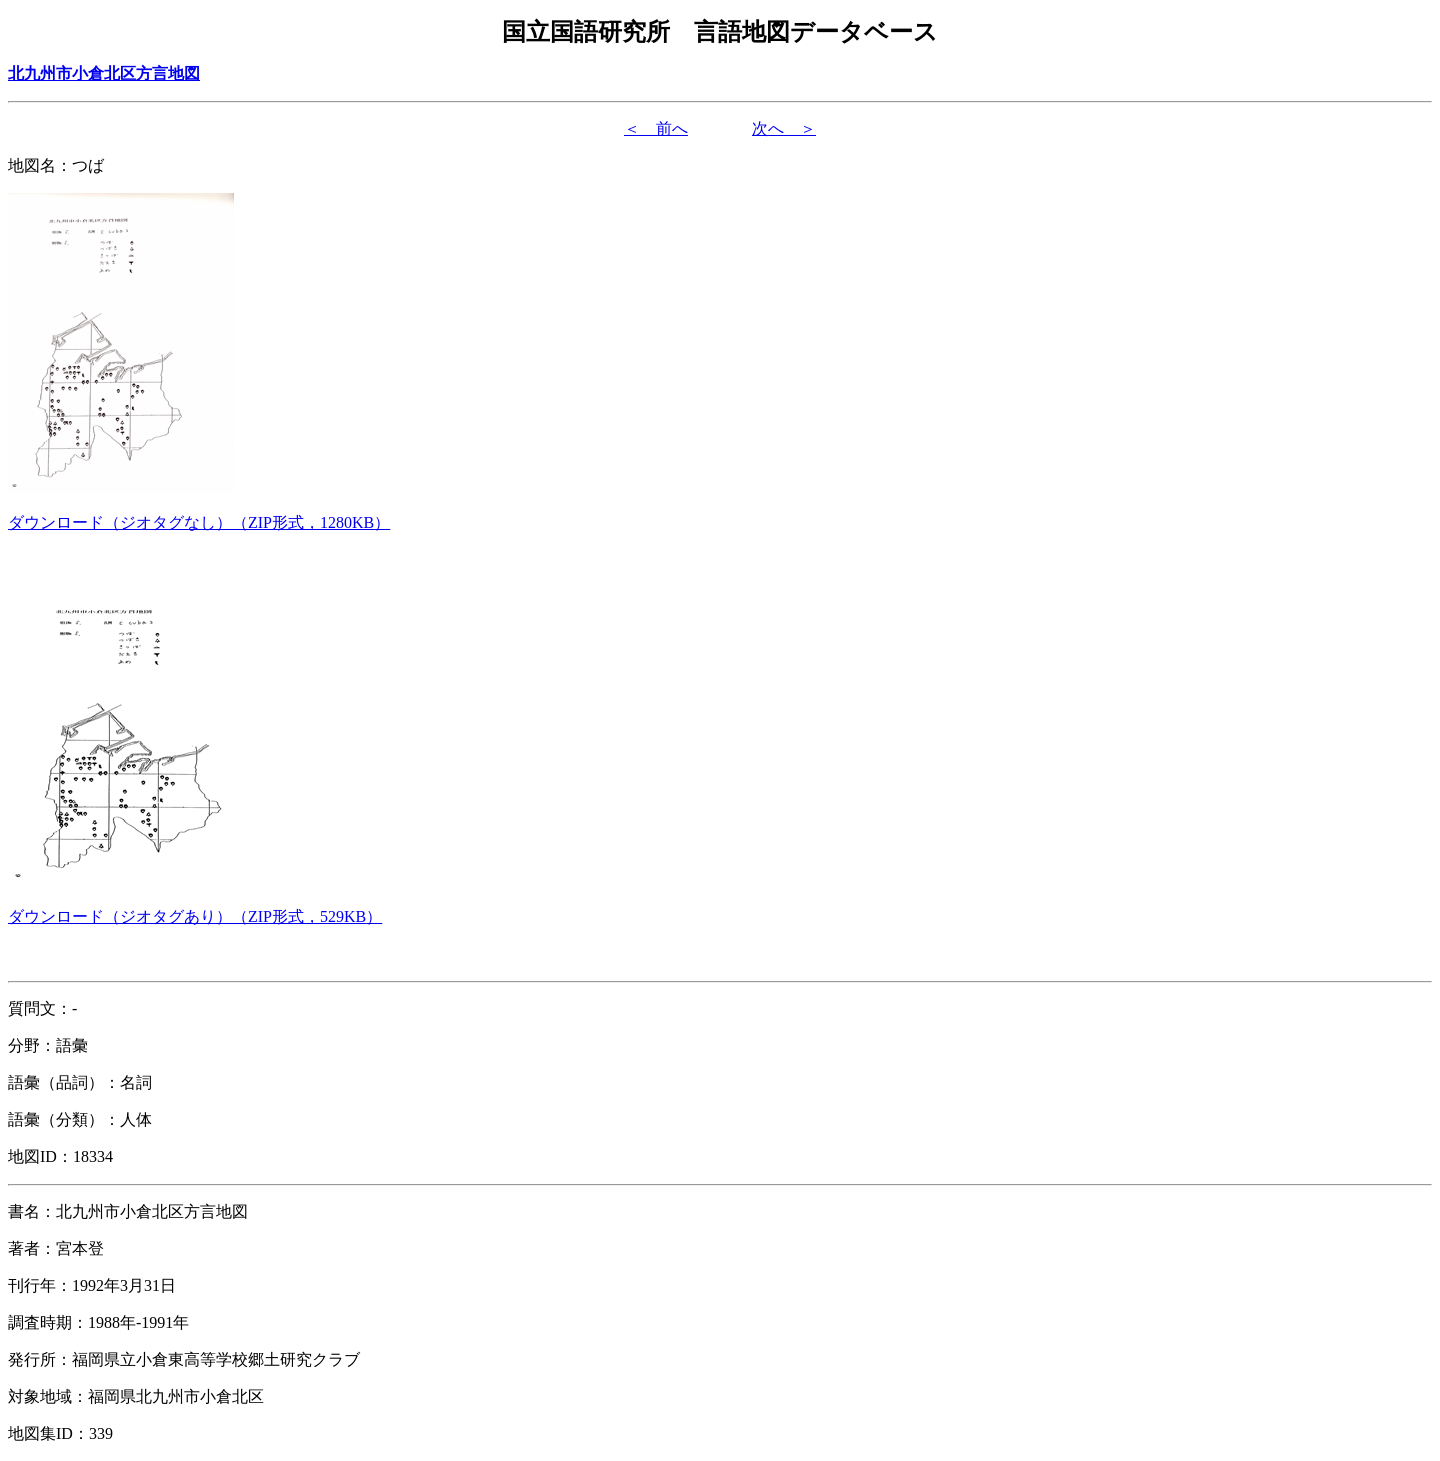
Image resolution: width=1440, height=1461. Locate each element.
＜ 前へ (656, 128)
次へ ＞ (784, 128)
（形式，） (199, 522)
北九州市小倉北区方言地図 (104, 73)
